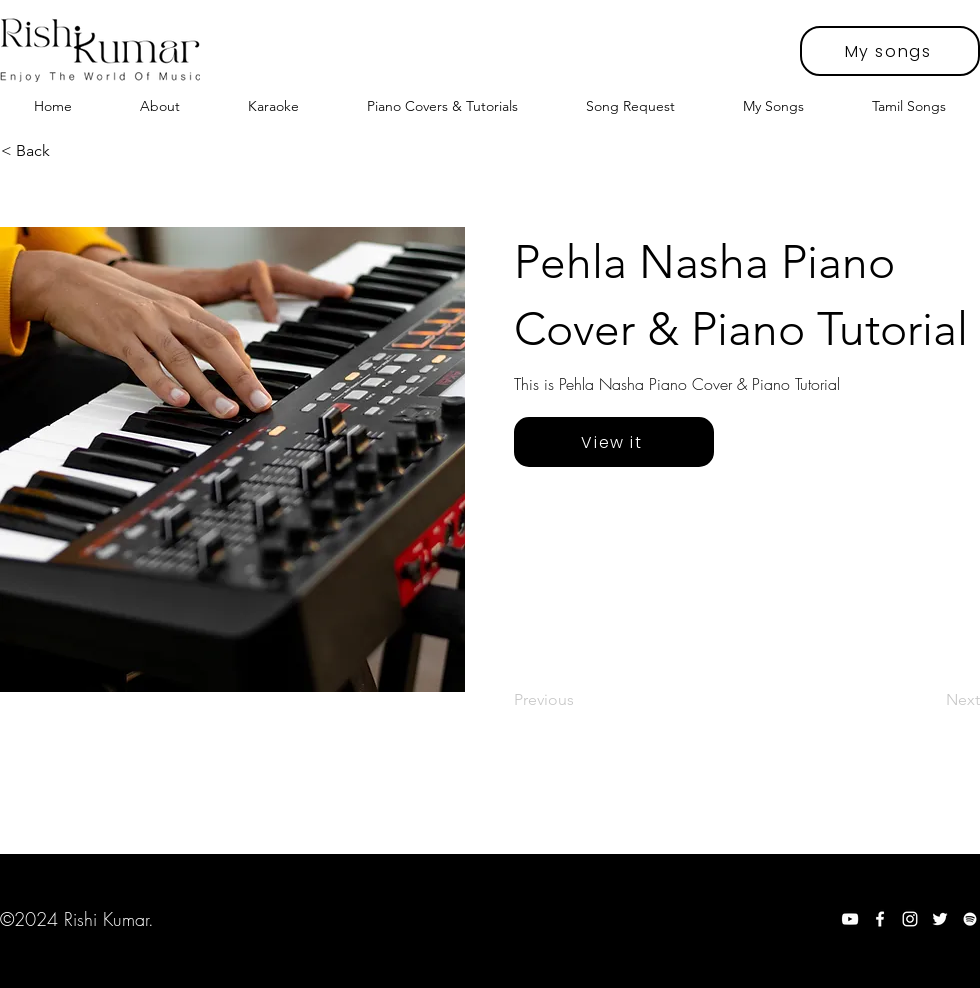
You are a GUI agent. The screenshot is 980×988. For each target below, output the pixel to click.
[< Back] (67, 151)
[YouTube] (850, 919)
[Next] (930, 700)
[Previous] (580, 700)
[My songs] (890, 51)
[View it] (614, 442)
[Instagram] (910, 919)
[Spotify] (970, 919)
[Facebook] (880, 919)
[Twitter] (940, 919)
